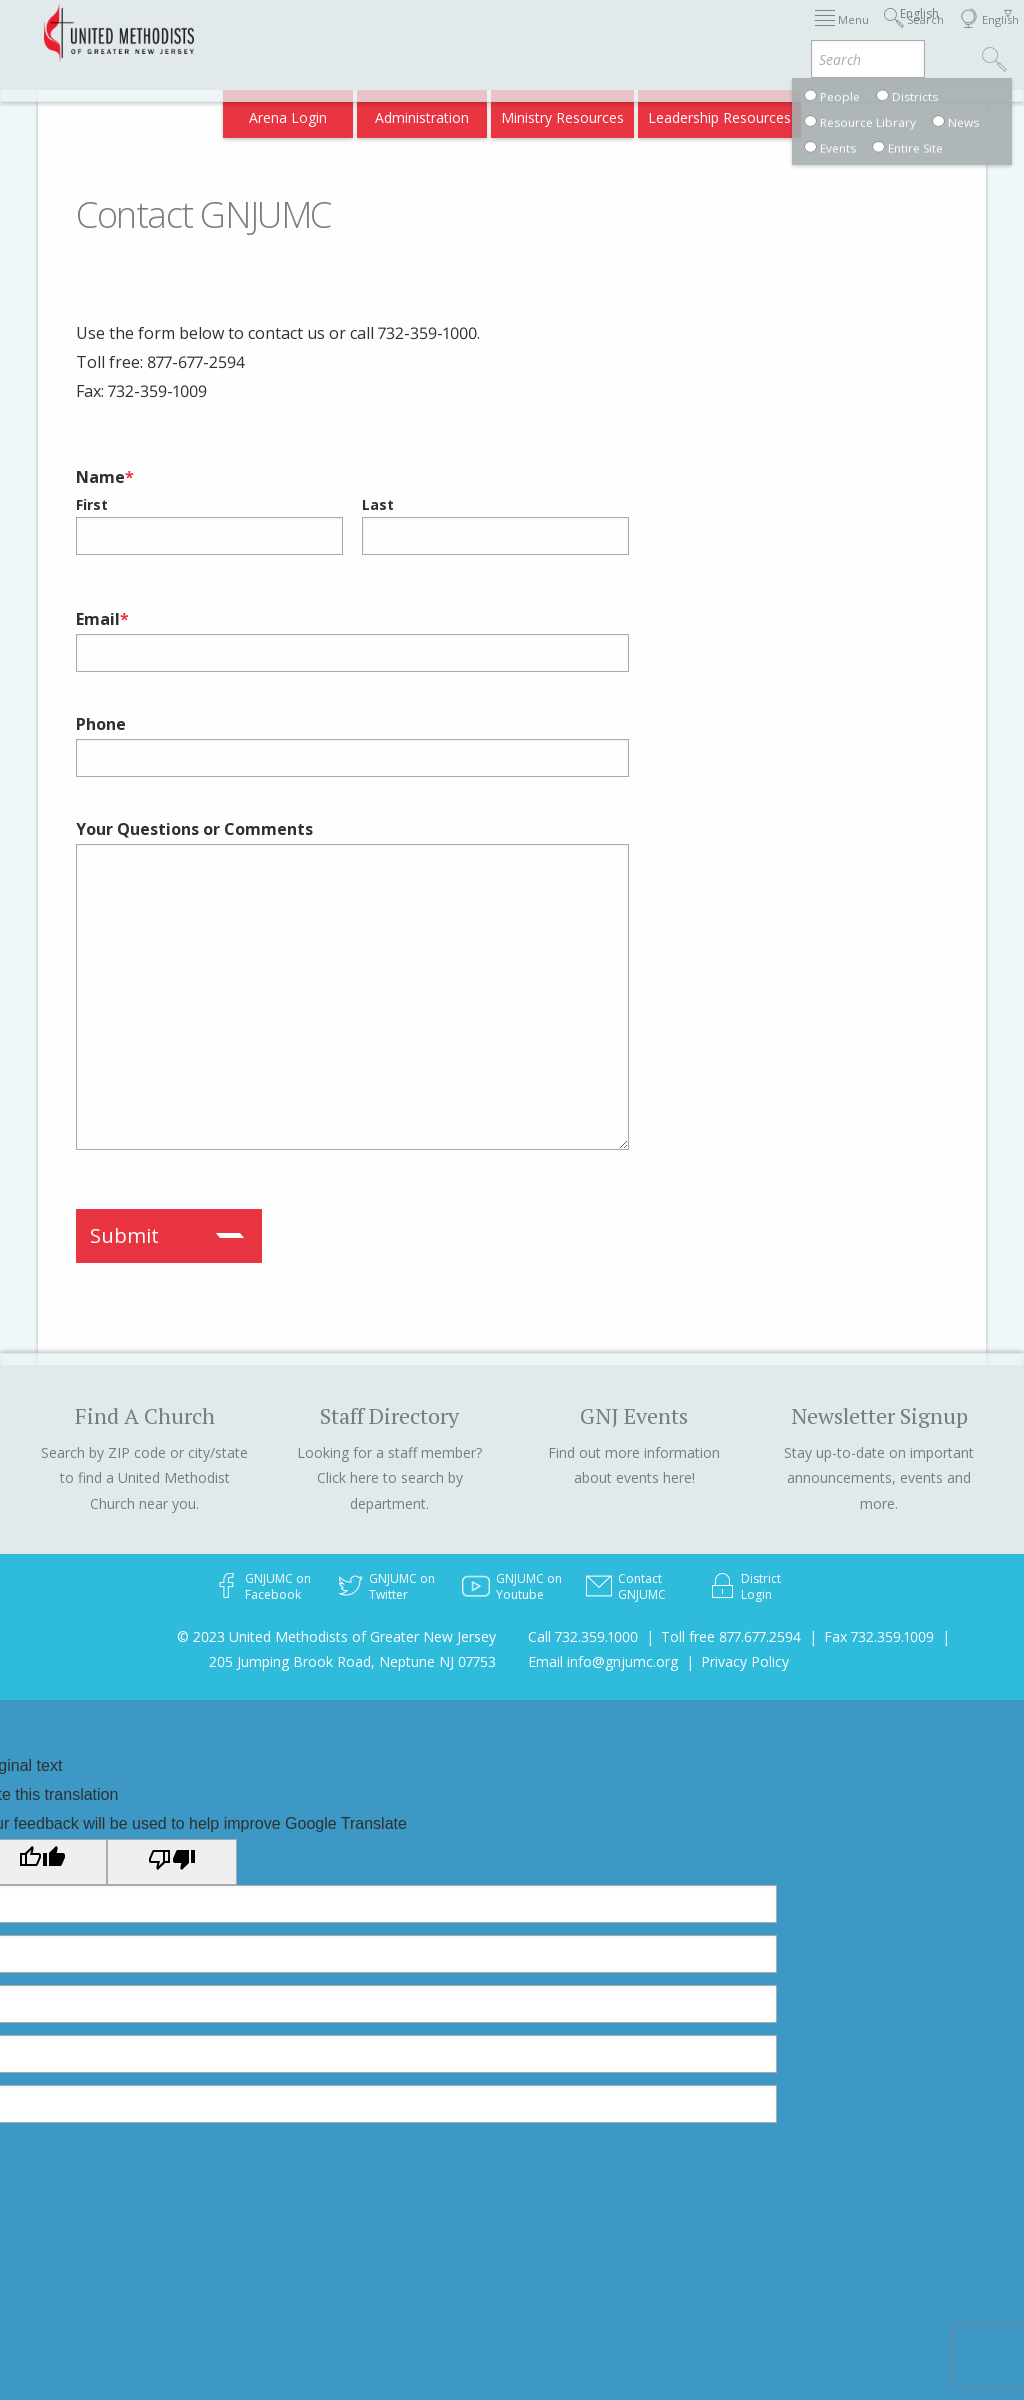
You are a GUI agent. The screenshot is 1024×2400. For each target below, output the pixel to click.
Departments (840, 32)
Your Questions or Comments (194, 829)
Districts (752, 32)
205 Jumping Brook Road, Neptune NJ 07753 (352, 1661)
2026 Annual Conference (318, 32)
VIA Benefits (764, 111)
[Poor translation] (172, 1862)
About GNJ (674, 32)
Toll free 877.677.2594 (731, 1636)
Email (102, 619)
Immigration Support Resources (519, 32)
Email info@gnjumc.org (603, 1661)
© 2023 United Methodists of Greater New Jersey (336, 1636)
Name (105, 477)
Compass (852, 111)
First (92, 504)
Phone (101, 724)
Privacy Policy (745, 1661)
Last (378, 504)
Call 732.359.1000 (583, 1636)
